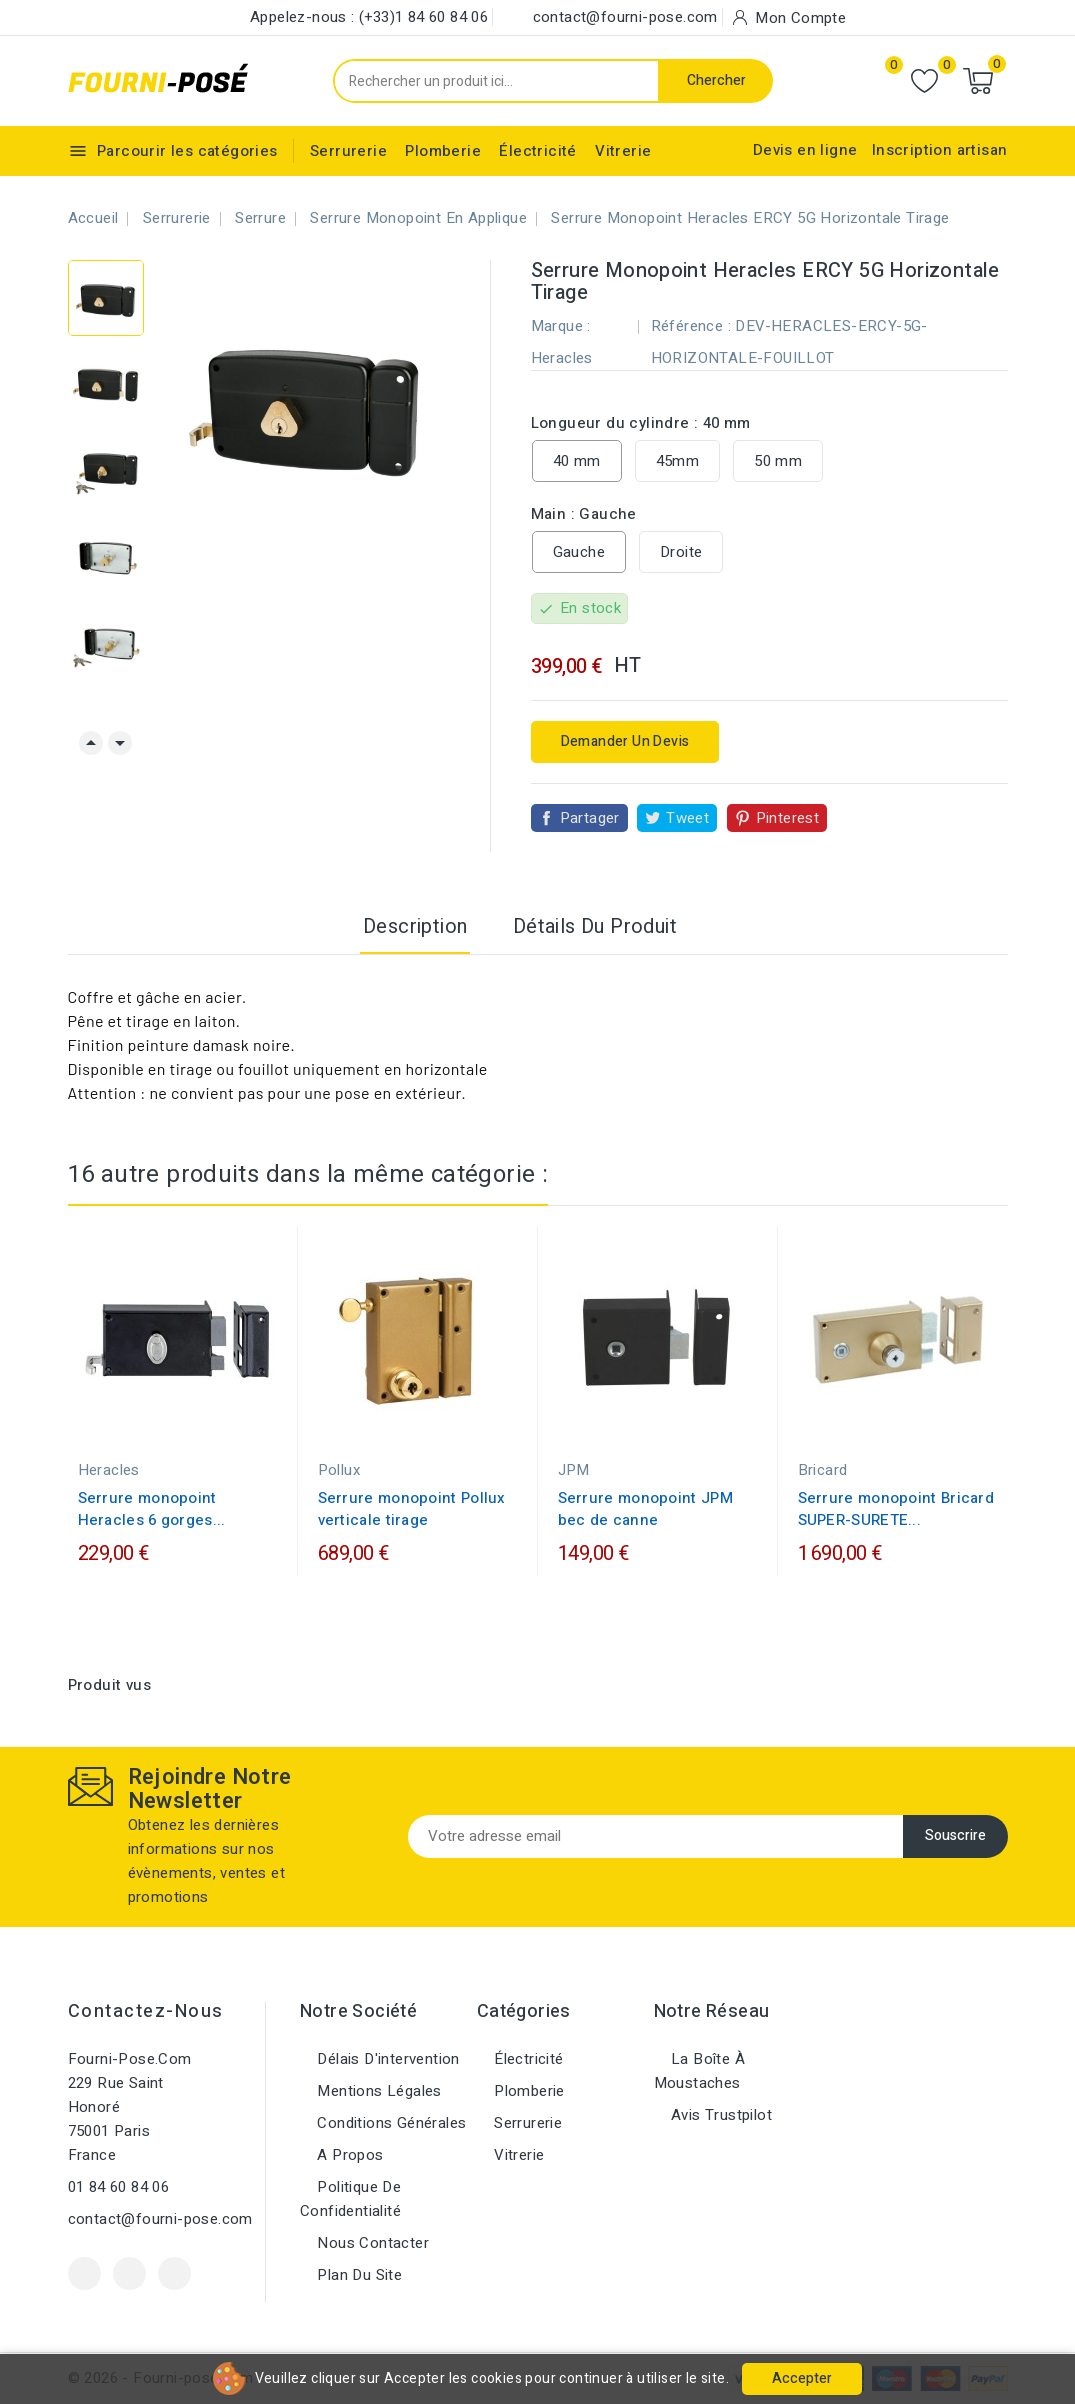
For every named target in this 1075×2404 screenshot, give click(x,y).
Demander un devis (625, 741)
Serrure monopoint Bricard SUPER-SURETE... (896, 1509)
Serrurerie (348, 151)
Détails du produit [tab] (595, 926)
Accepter (802, 2378)
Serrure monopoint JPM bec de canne (645, 1509)
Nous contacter (371, 2243)
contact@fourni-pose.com (160, 2219)
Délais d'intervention (386, 2059)
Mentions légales (377, 2091)
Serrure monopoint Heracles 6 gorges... (152, 1509)
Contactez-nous (146, 2011)
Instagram (174, 2273)
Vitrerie (623, 151)
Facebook (84, 2273)
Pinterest (788, 818)
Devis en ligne (805, 150)
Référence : (691, 326)
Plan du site (357, 2275)
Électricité (537, 151)
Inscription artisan (940, 150)
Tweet (687, 818)
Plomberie (443, 151)
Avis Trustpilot (719, 2115)
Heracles (562, 358)
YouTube (129, 2273)
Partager (590, 818)
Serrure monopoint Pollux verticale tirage (412, 1509)
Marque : (561, 326)
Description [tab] (415, 926)
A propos (348, 2155)
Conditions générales (389, 2123)
